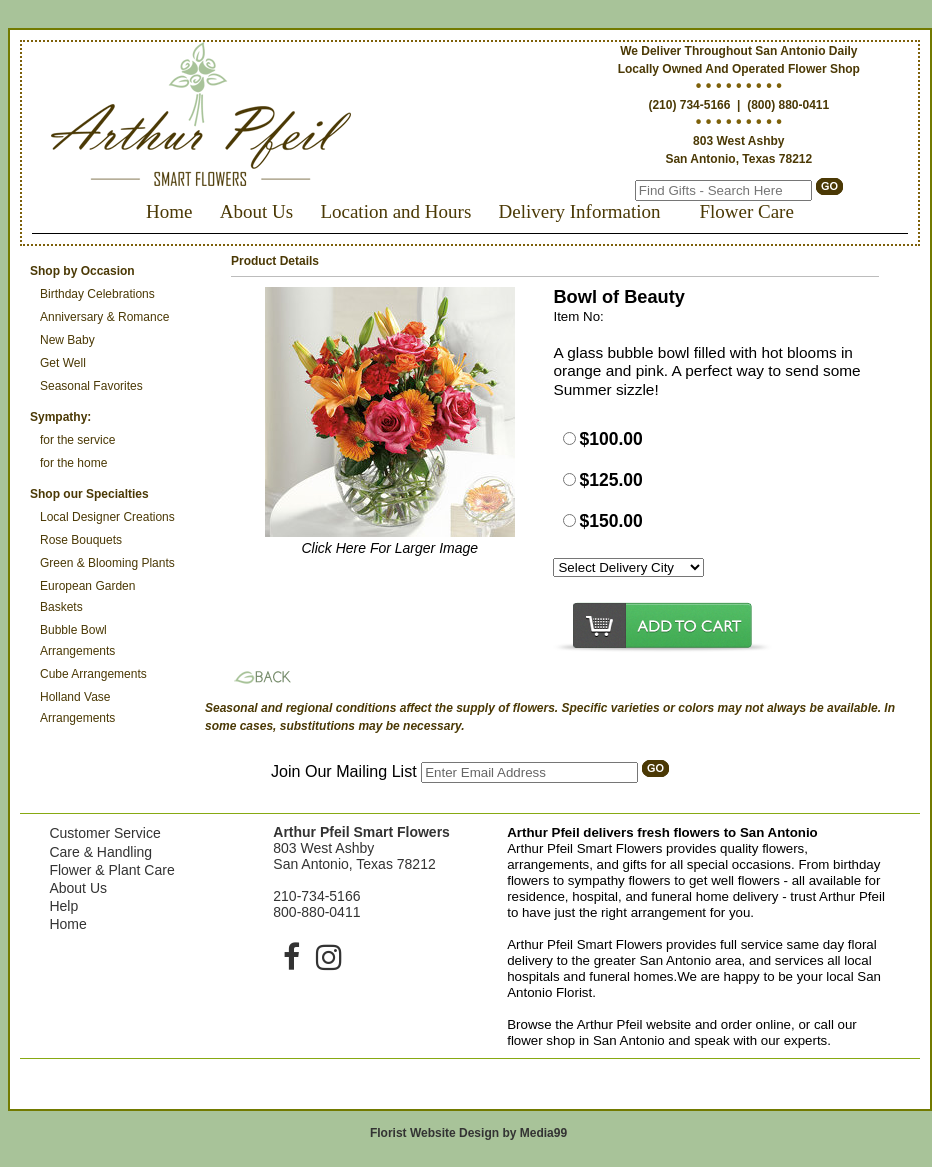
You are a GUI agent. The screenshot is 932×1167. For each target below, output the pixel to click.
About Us (256, 211)
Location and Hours (395, 211)
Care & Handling (100, 852)
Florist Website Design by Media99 (468, 1133)
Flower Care (746, 211)
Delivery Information (580, 211)
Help (63, 906)
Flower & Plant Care (111, 870)
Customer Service (104, 833)
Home (169, 211)
